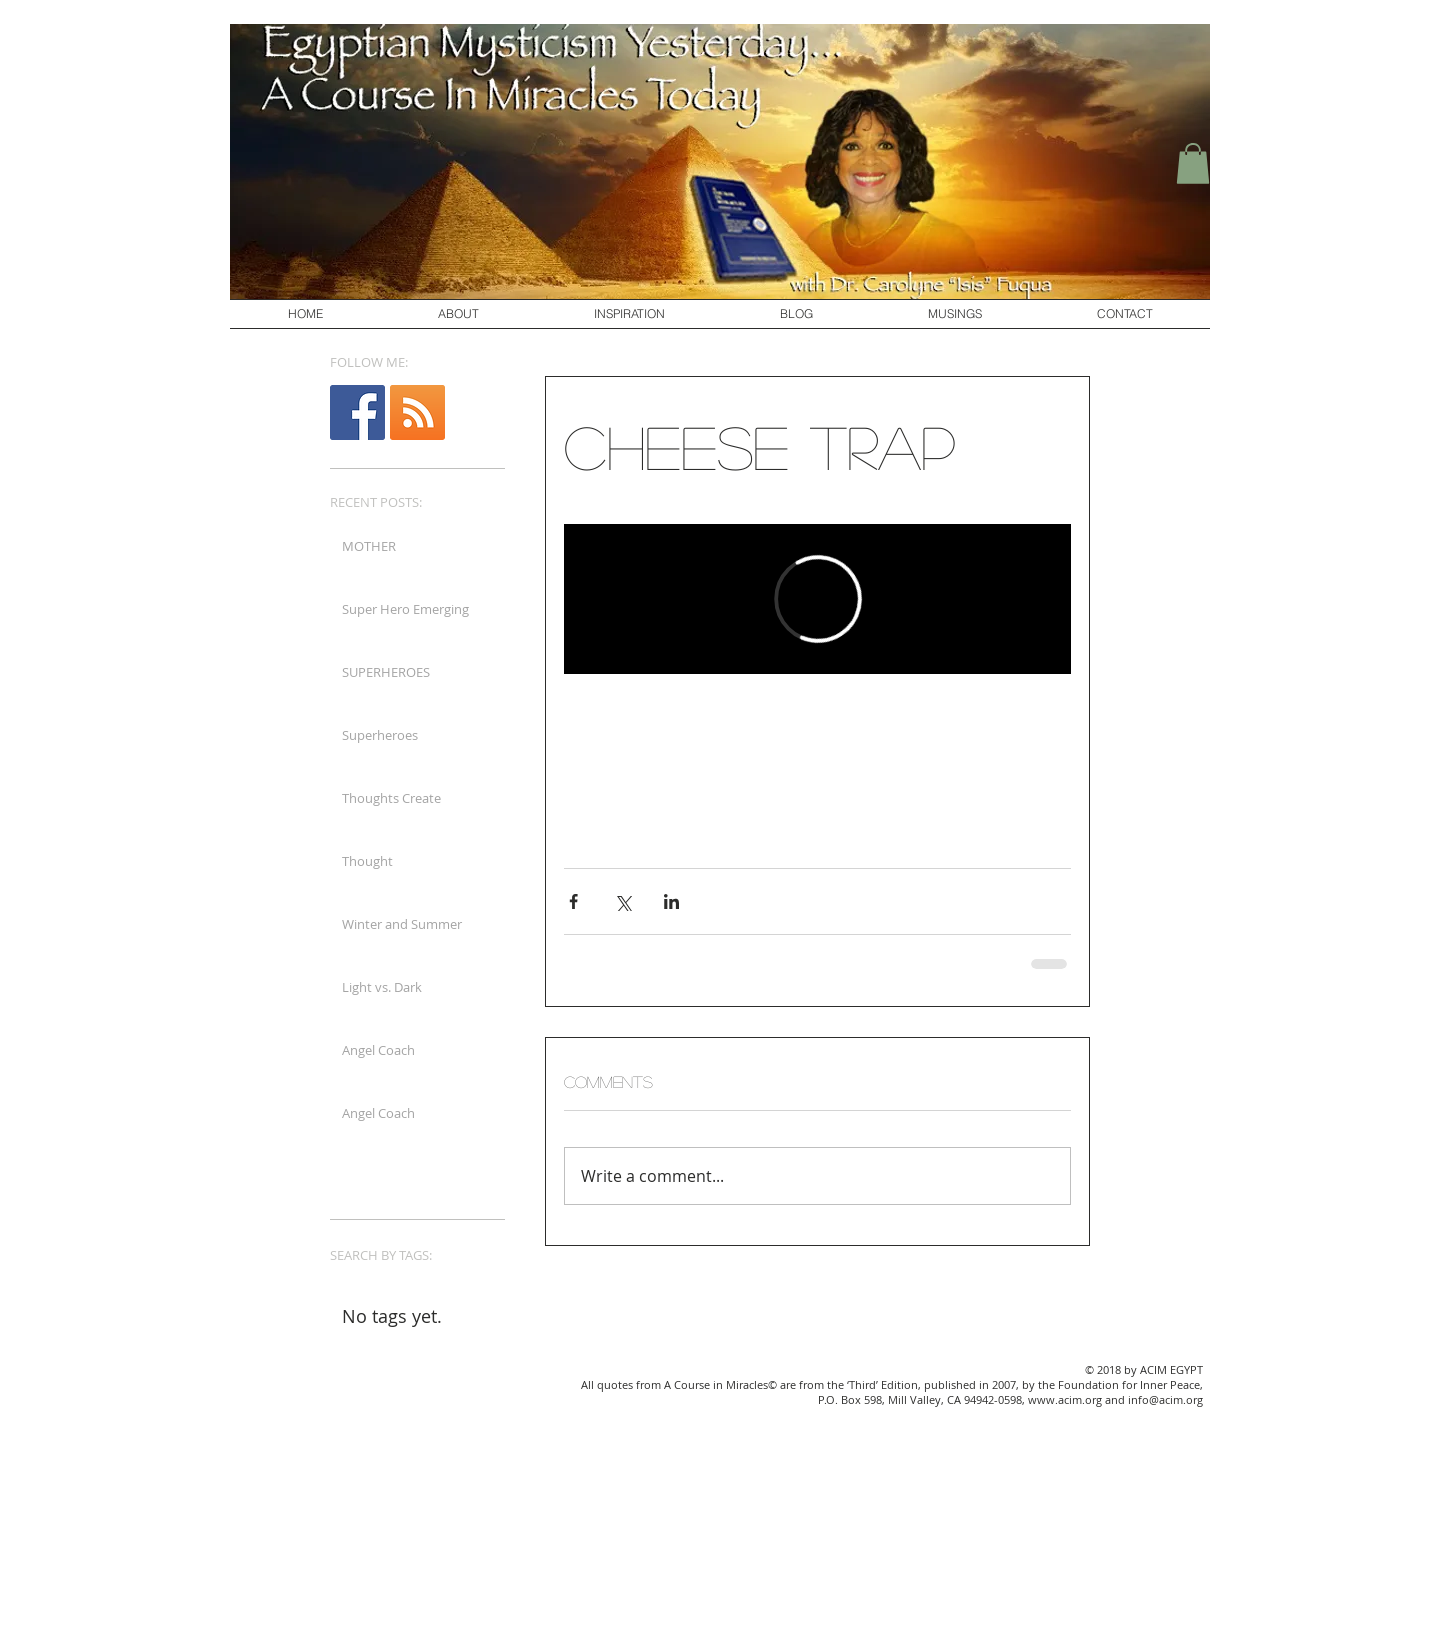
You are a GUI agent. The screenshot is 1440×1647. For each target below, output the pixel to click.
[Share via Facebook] (573, 901)
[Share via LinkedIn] (671, 901)
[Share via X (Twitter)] (622, 901)
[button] (1193, 163)
